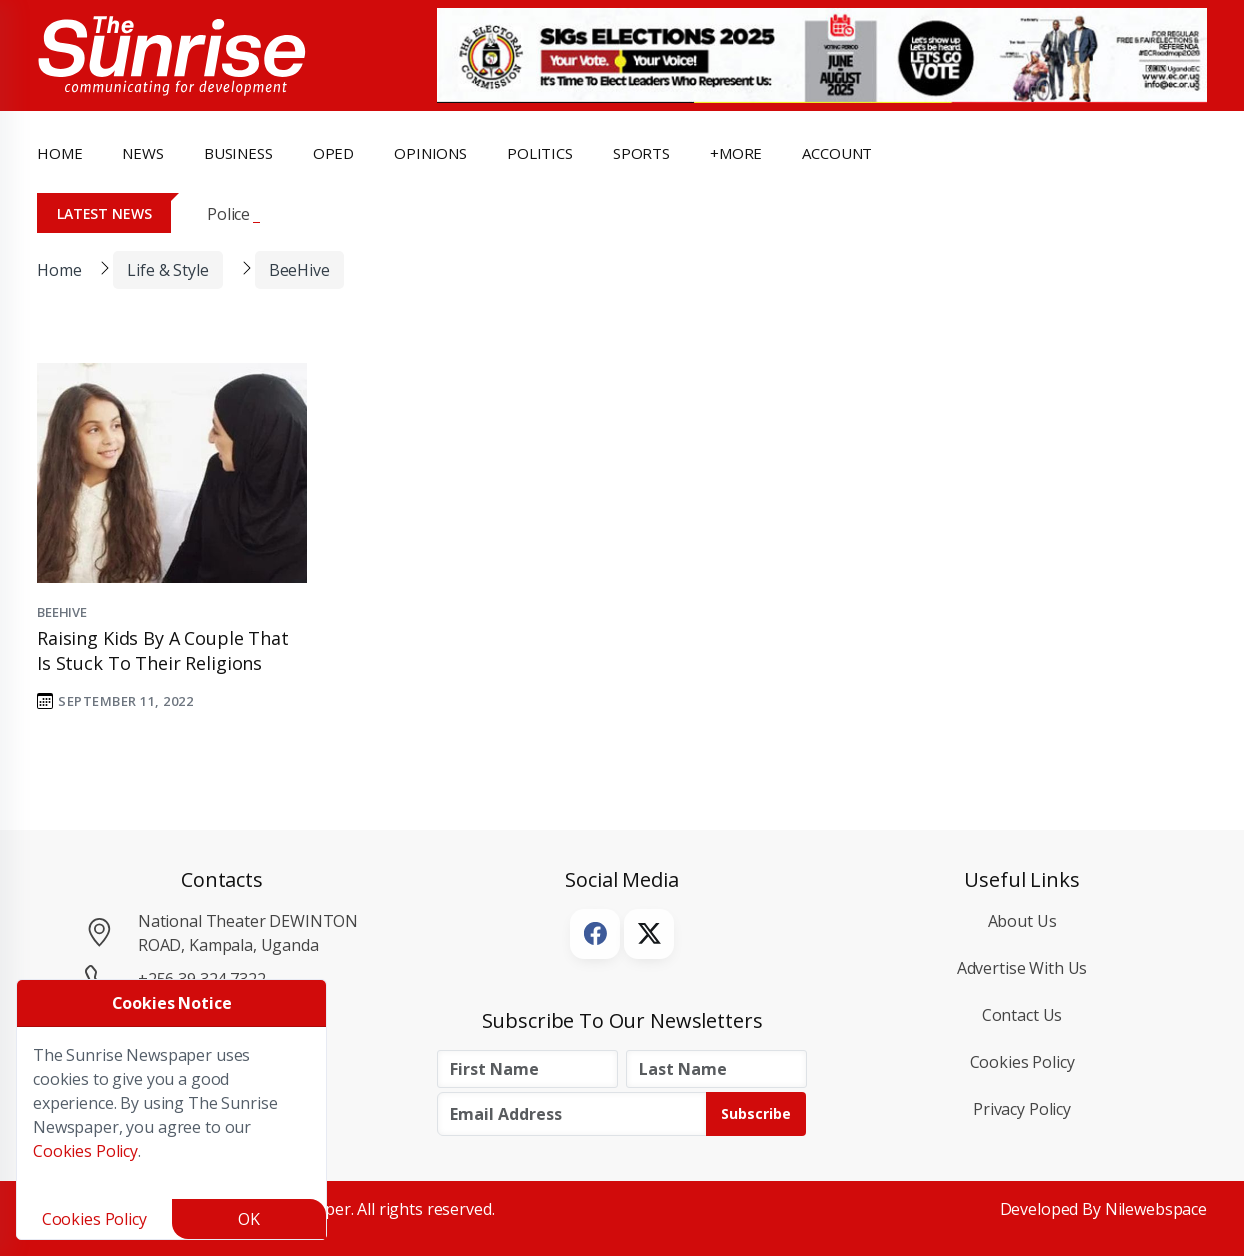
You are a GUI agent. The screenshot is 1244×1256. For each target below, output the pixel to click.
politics (540, 153)
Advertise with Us (1022, 968)
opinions (430, 153)
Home (59, 153)
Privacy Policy (1022, 1109)
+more (736, 153)
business (238, 153)
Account (837, 153)
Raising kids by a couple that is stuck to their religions (163, 650)
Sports (641, 153)
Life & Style (167, 270)
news (142, 153)
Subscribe (756, 1113)
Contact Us (1022, 1015)
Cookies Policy (1022, 1062)
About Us (1022, 921)
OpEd (333, 153)
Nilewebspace (1156, 1209)
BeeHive (299, 270)
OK (249, 1219)
